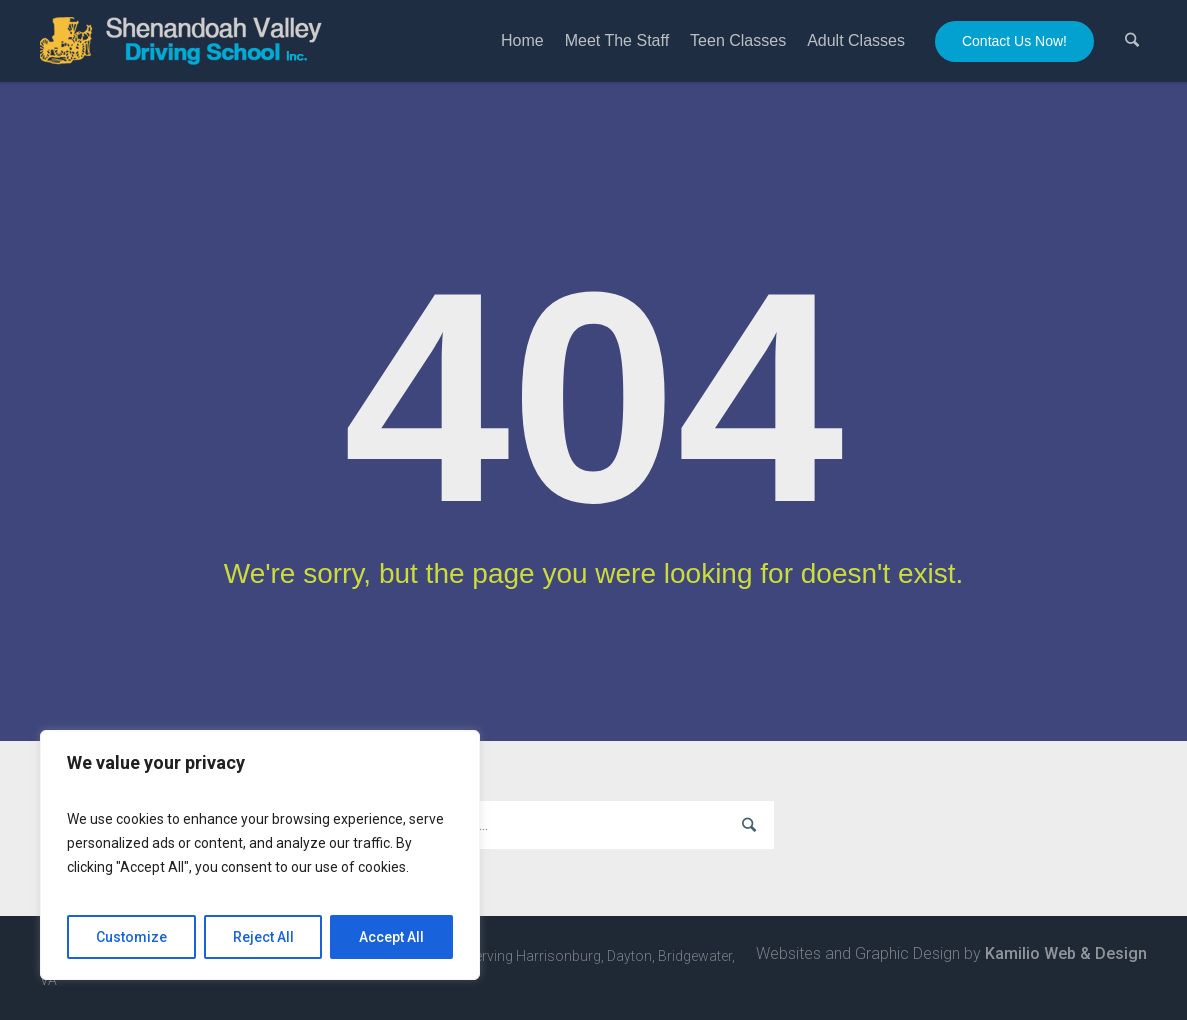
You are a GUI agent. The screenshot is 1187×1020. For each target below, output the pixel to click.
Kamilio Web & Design (1066, 953)
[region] (260, 855)
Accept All (391, 937)
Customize (131, 937)
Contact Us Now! (1014, 41)
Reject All (263, 937)
